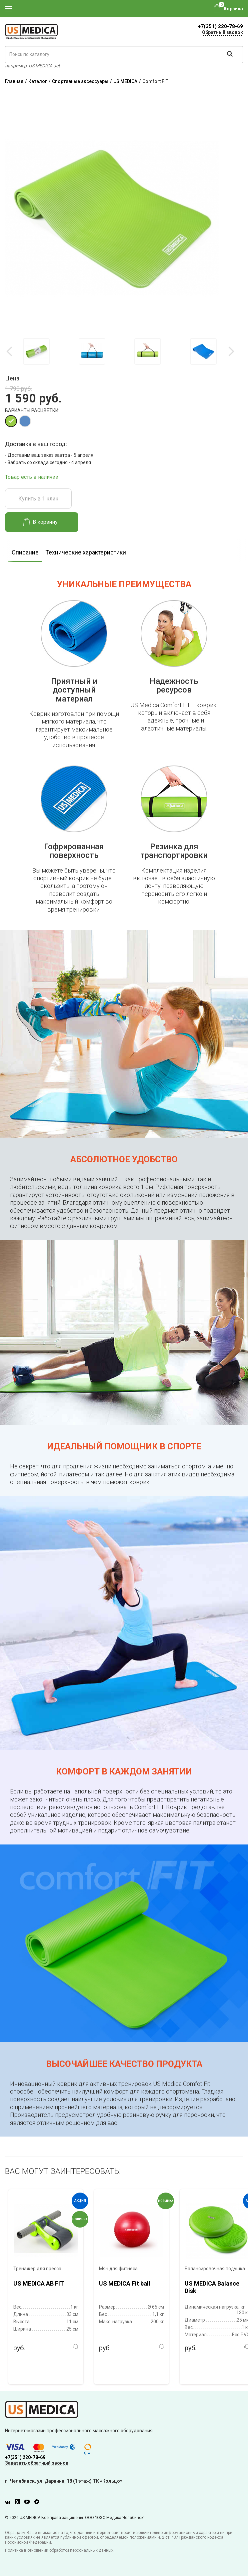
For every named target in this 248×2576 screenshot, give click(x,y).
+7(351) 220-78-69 (220, 26)
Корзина (233, 8)
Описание (25, 552)
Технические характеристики (85, 552)
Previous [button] (10, 351)
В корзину (40, 522)
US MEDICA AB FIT (38, 2283)
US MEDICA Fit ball (124, 2283)
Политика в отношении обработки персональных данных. (59, 2550)
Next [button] (231, 351)
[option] (36, 351)
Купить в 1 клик (38, 498)
